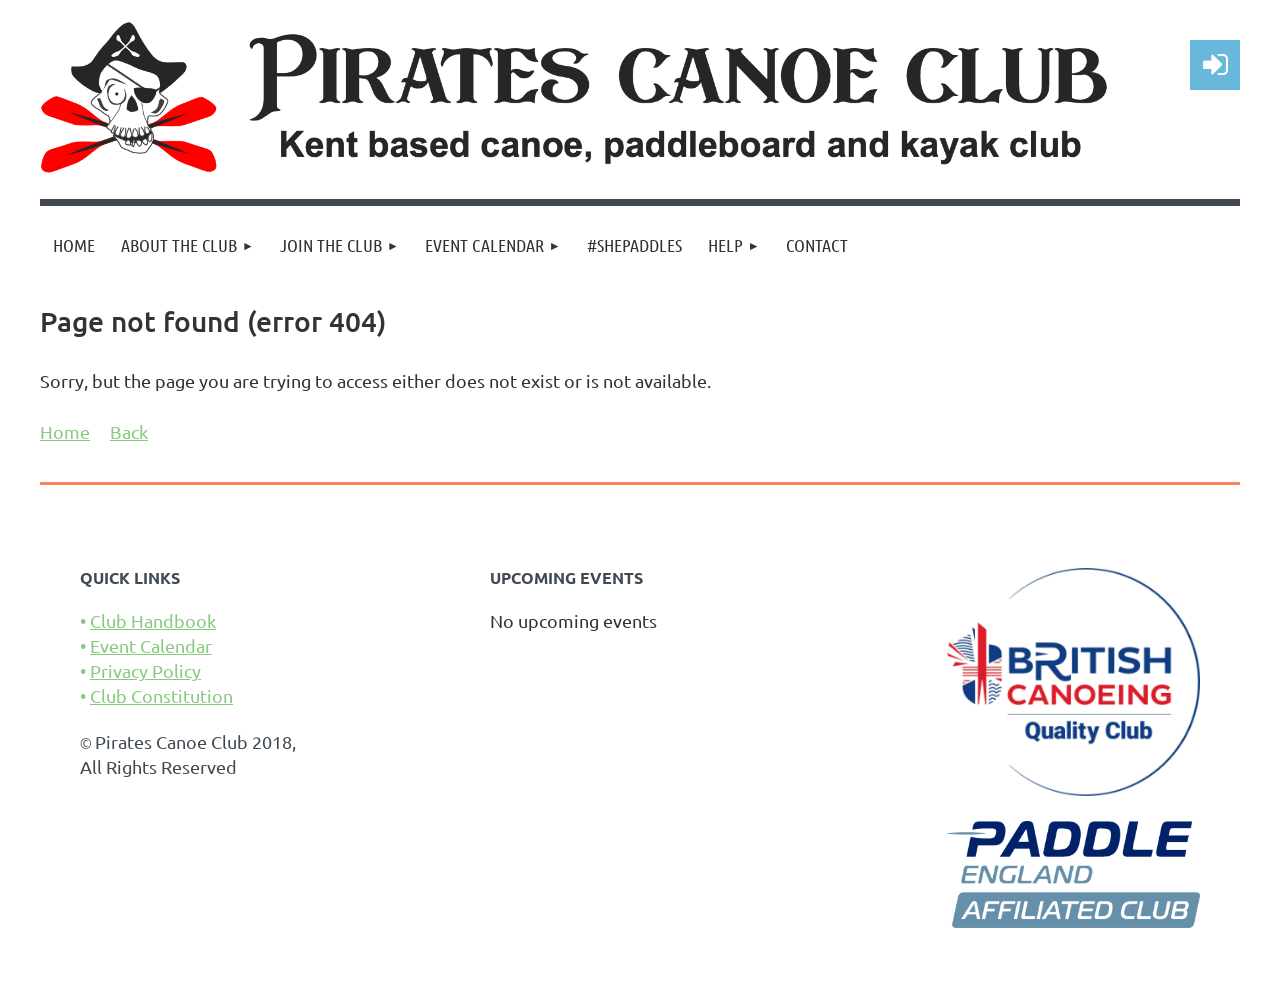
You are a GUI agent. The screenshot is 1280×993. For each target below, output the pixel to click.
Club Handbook (153, 620)
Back (129, 431)
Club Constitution (161, 695)
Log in (1215, 65)
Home (65, 431)
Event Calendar (151, 645)
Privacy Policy (145, 670)
